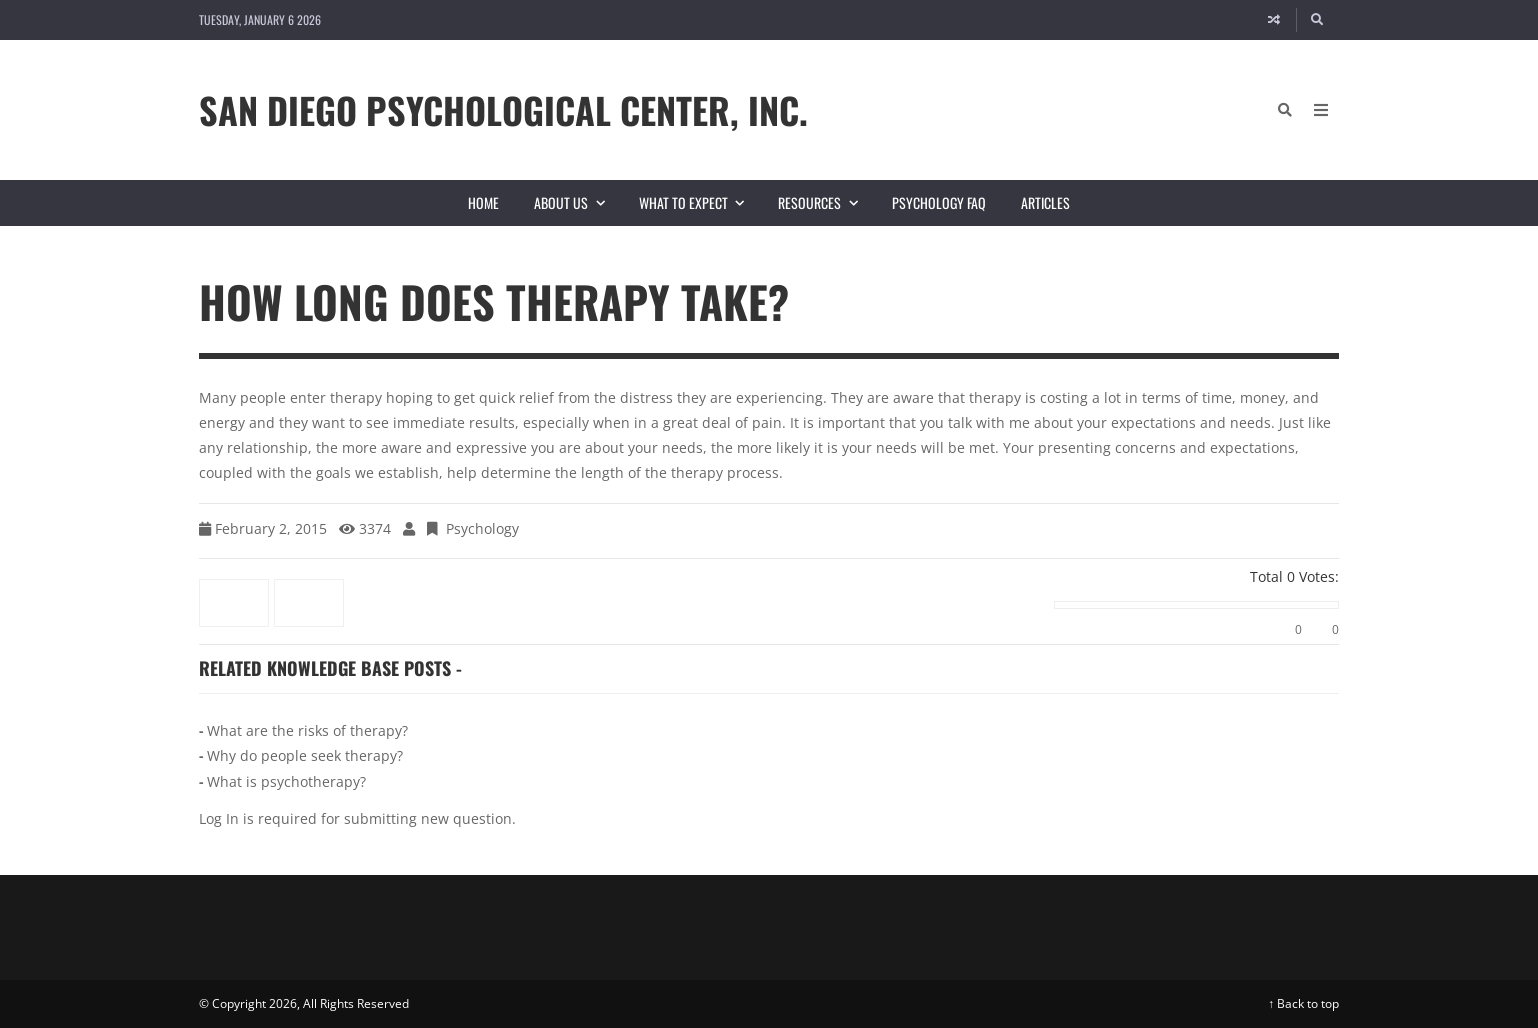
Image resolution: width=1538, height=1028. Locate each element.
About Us (577, 202)
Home (483, 202)
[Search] (1318, 20)
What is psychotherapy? (286, 781)
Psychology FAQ (939, 202)
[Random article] (1274, 20)
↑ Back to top (1303, 1003)
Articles (1045, 202)
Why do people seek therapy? (305, 755)
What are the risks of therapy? (307, 730)
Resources (826, 202)
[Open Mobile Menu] (1321, 110)
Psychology (482, 528)
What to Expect (700, 202)
